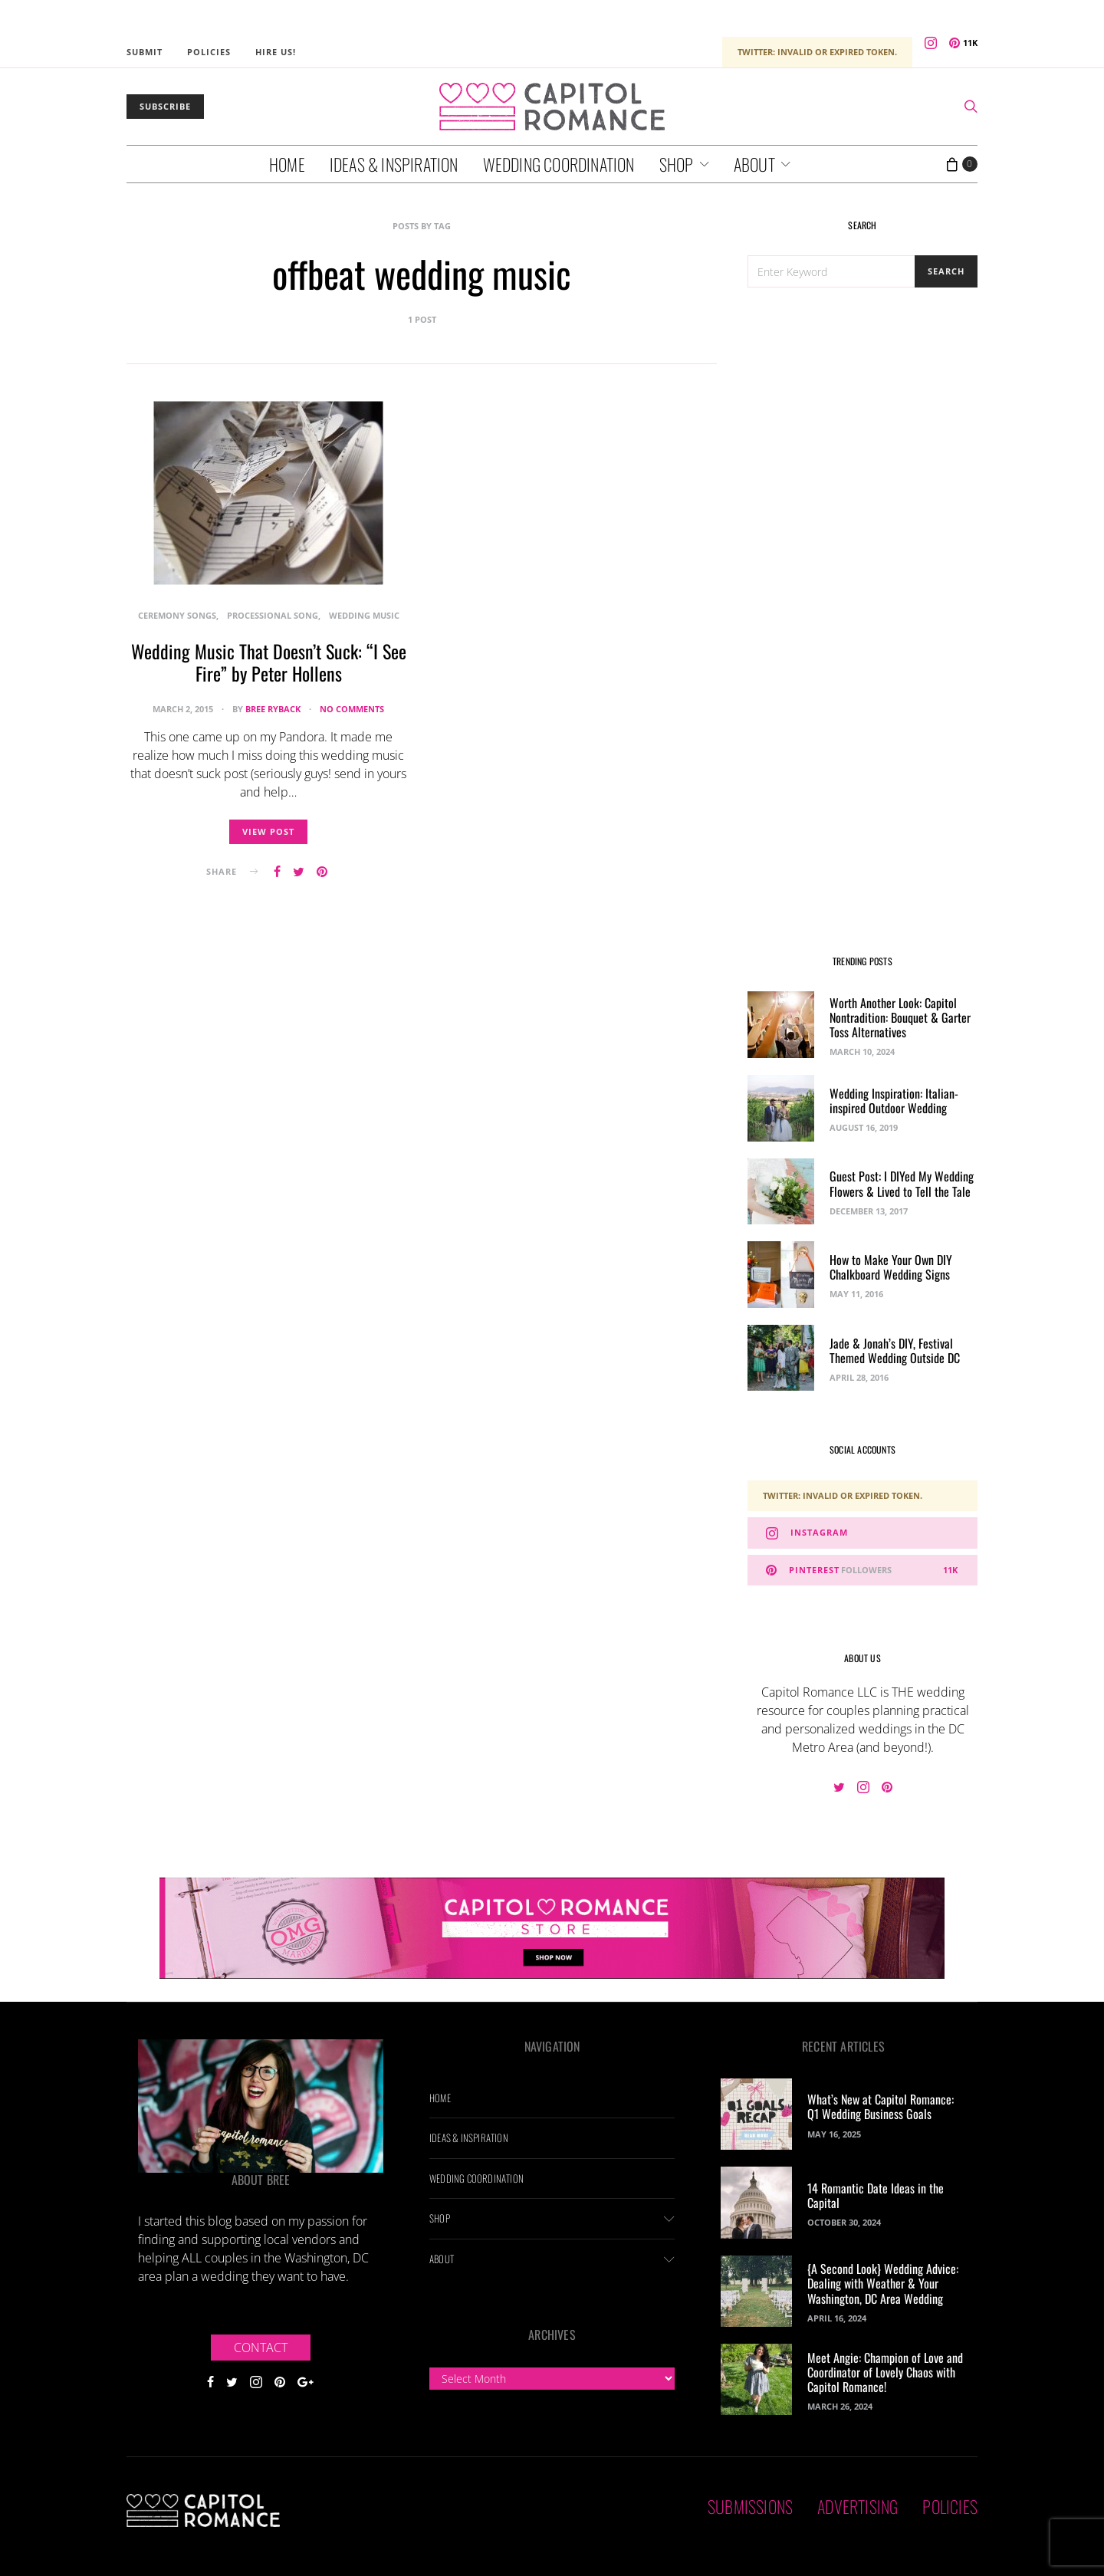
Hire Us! (275, 52)
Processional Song (272, 615)
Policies (209, 52)
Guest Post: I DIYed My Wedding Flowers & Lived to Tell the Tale (902, 1183)
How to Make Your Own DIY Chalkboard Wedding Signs (891, 1266)
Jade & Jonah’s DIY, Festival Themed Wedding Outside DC (895, 1350)
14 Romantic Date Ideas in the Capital (875, 2195)
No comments (352, 709)
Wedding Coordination (559, 164)
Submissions (750, 2506)
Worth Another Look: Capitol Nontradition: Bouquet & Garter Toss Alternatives (900, 1017)
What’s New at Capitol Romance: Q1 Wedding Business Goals (880, 2106)
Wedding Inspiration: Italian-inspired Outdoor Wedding (894, 1100)
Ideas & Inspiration (394, 164)
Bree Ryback (273, 709)
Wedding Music (364, 615)
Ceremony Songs (177, 615)
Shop (676, 164)
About (754, 164)
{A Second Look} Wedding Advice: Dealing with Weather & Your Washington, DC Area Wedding (882, 2283)
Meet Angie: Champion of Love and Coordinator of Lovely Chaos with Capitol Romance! (885, 2372)
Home (287, 164)
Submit (145, 52)
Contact (261, 2347)
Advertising (857, 2506)
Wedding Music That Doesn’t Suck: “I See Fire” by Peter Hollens (268, 662)
